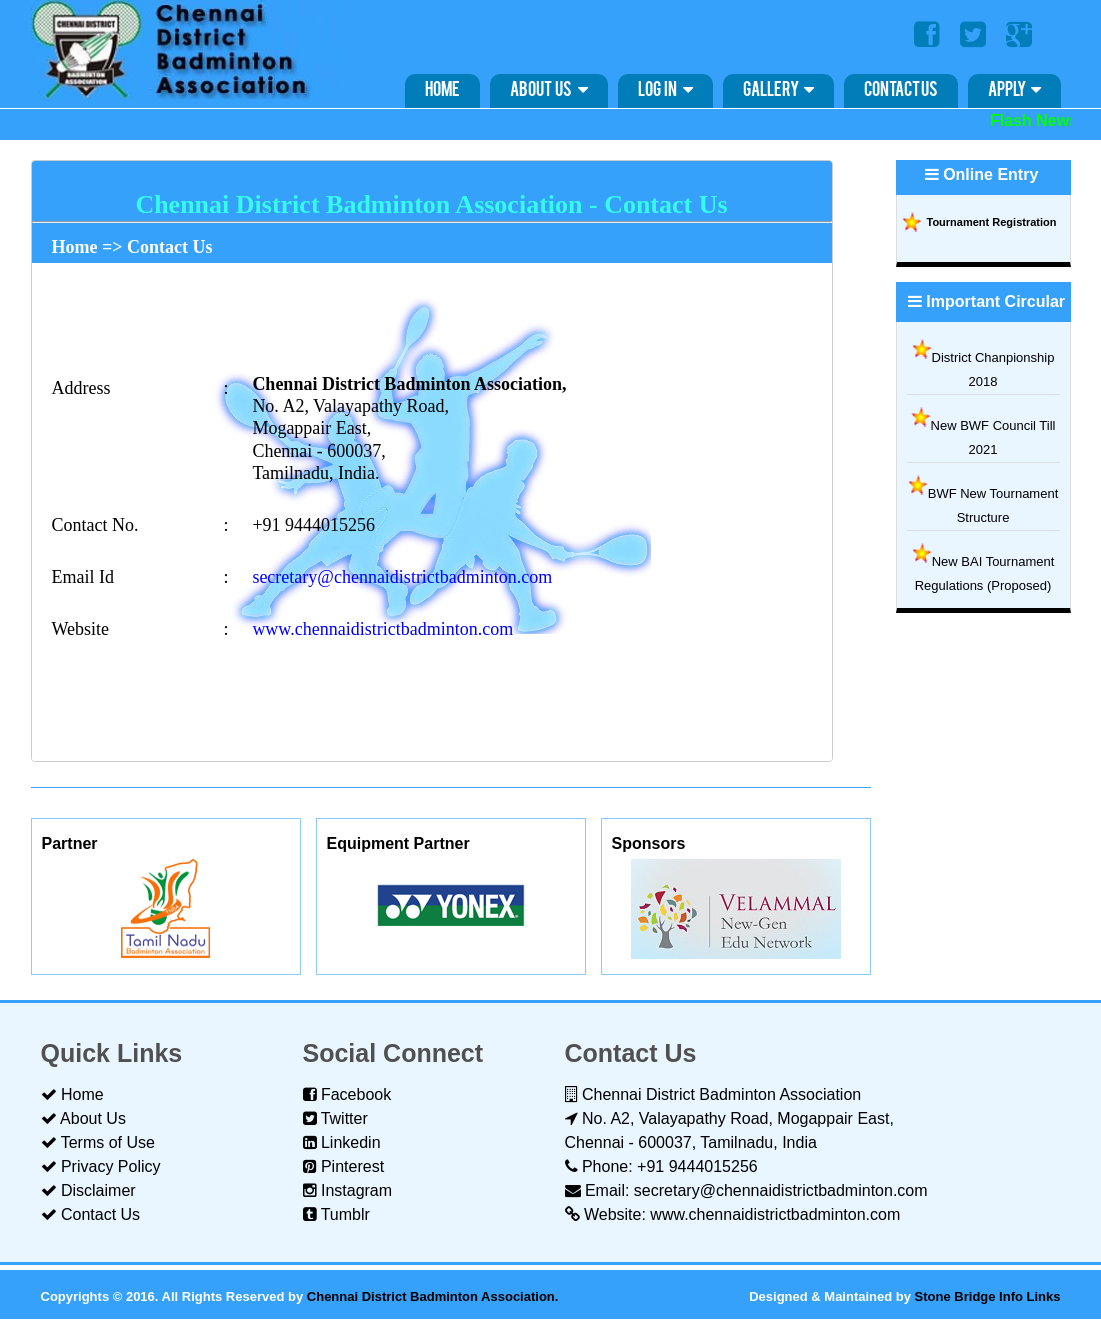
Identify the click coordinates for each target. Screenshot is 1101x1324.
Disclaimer (88, 1190)
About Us (549, 90)
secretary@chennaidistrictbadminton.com (402, 577)
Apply (1014, 90)
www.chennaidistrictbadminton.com (382, 629)
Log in (665, 90)
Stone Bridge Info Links (988, 1296)
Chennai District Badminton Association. (433, 1296)
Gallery (778, 90)
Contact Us (901, 91)
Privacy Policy (101, 1166)
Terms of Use (98, 1142)
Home (442, 91)
